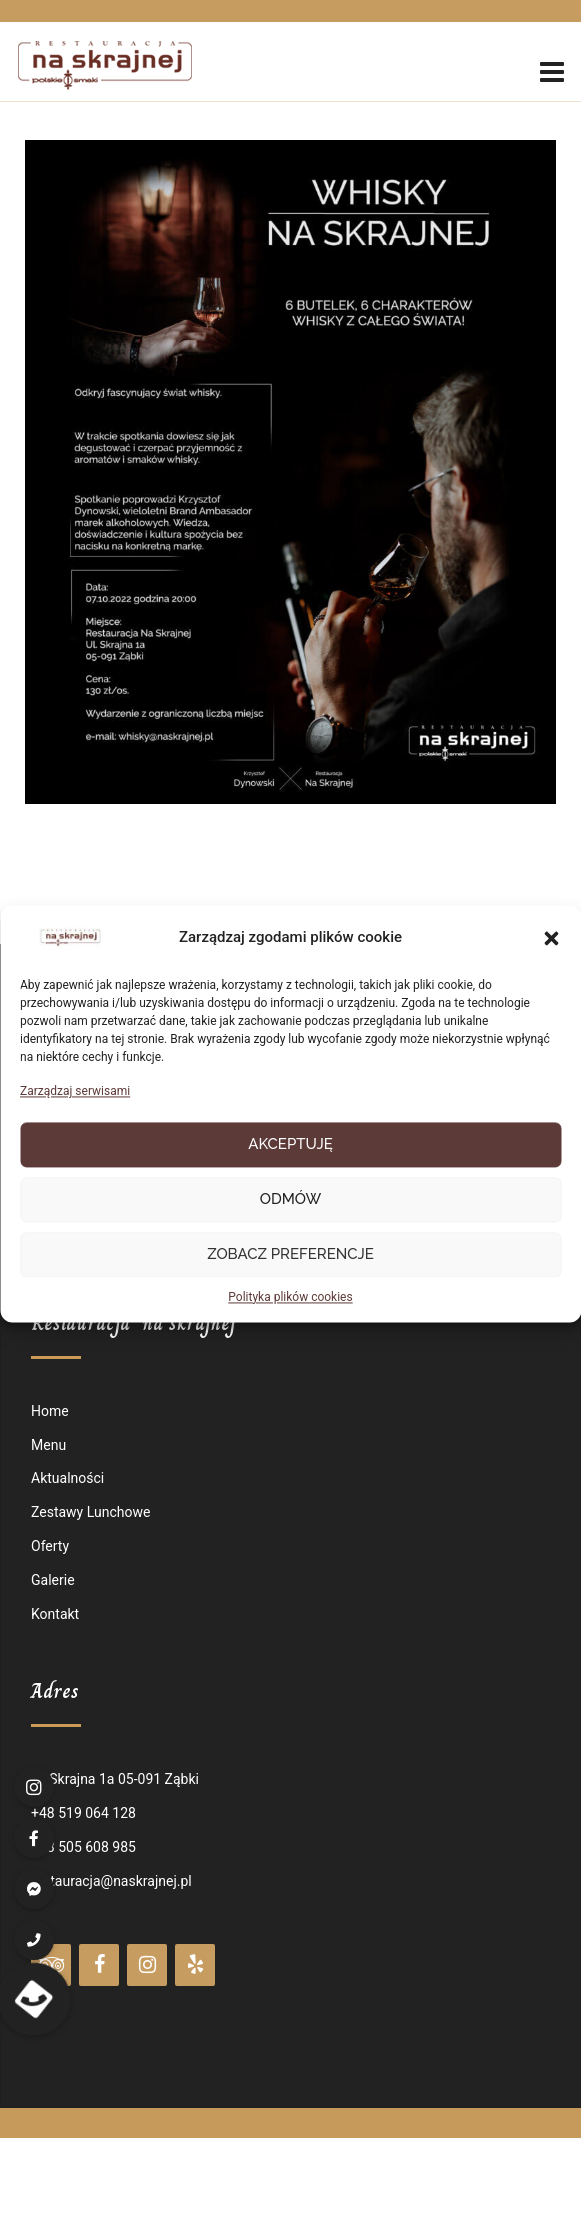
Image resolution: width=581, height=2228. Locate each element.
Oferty (50, 1546)
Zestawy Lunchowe (90, 1512)
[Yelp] (195, 1965)
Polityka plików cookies (290, 1297)
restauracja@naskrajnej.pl (111, 1881)
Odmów (291, 1200)
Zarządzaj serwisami (75, 1092)
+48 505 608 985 (83, 1847)
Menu (48, 1445)
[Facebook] (99, 1965)
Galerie (53, 1580)
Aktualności (67, 1478)
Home (50, 1411)
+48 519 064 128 (83, 1813)
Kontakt (55, 1614)
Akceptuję (290, 1145)
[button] (551, 939)
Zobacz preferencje (290, 1255)
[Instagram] (147, 1965)
